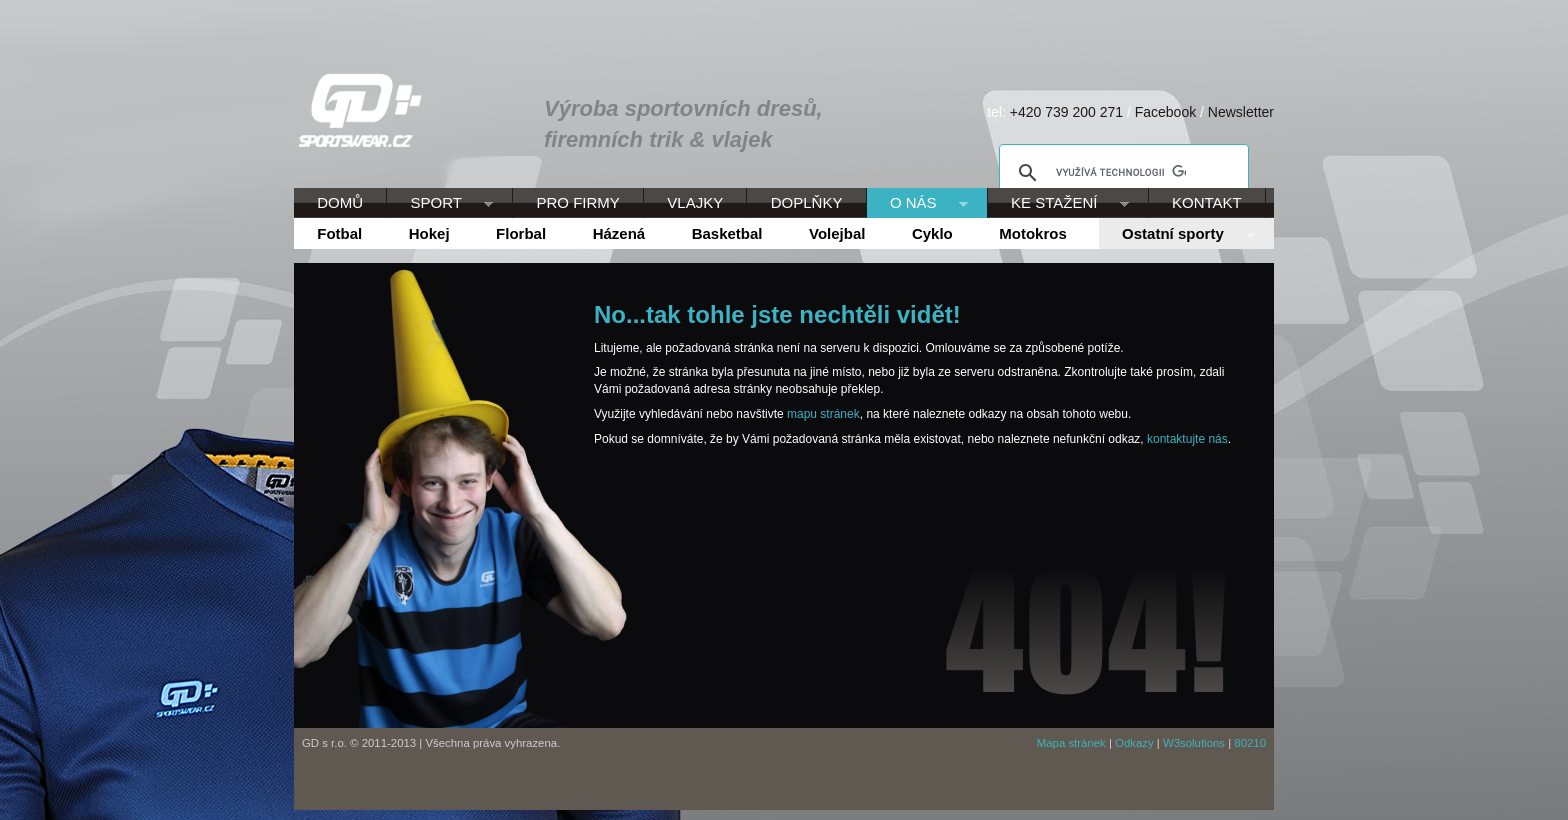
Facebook (1165, 112)
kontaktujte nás (1187, 439)
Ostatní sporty (1177, 235)
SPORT (440, 204)
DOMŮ (340, 202)
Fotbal (339, 233)
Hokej (429, 233)
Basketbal (727, 233)
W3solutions (1194, 743)
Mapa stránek (1071, 743)
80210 (1250, 743)
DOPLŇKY (807, 202)
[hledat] (1121, 173)
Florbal (521, 233)
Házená (619, 233)
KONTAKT (1207, 202)
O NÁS (917, 204)
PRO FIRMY (577, 202)
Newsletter (1241, 112)
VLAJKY (695, 202)
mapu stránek (823, 414)
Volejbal (837, 233)
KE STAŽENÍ (1058, 204)
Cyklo (932, 233)
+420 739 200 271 (1066, 112)
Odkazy (1134, 743)
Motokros (1033, 233)
